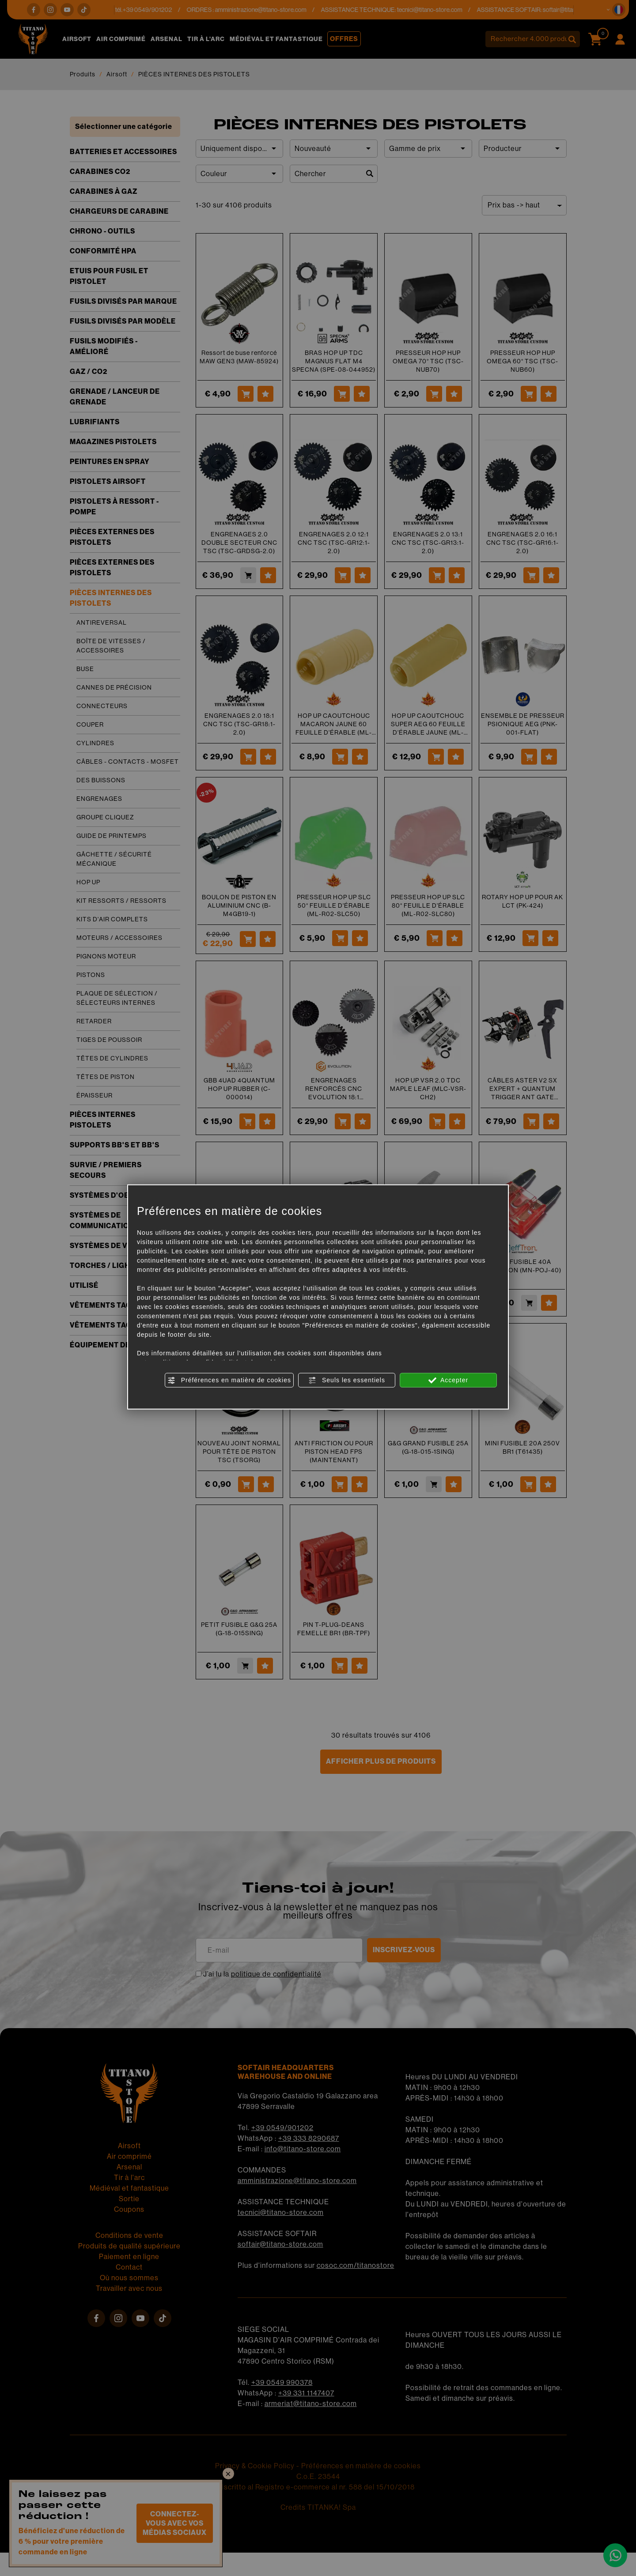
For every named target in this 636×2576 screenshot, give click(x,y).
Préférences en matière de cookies (229, 1380)
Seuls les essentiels (346, 1380)
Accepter (448, 1380)
